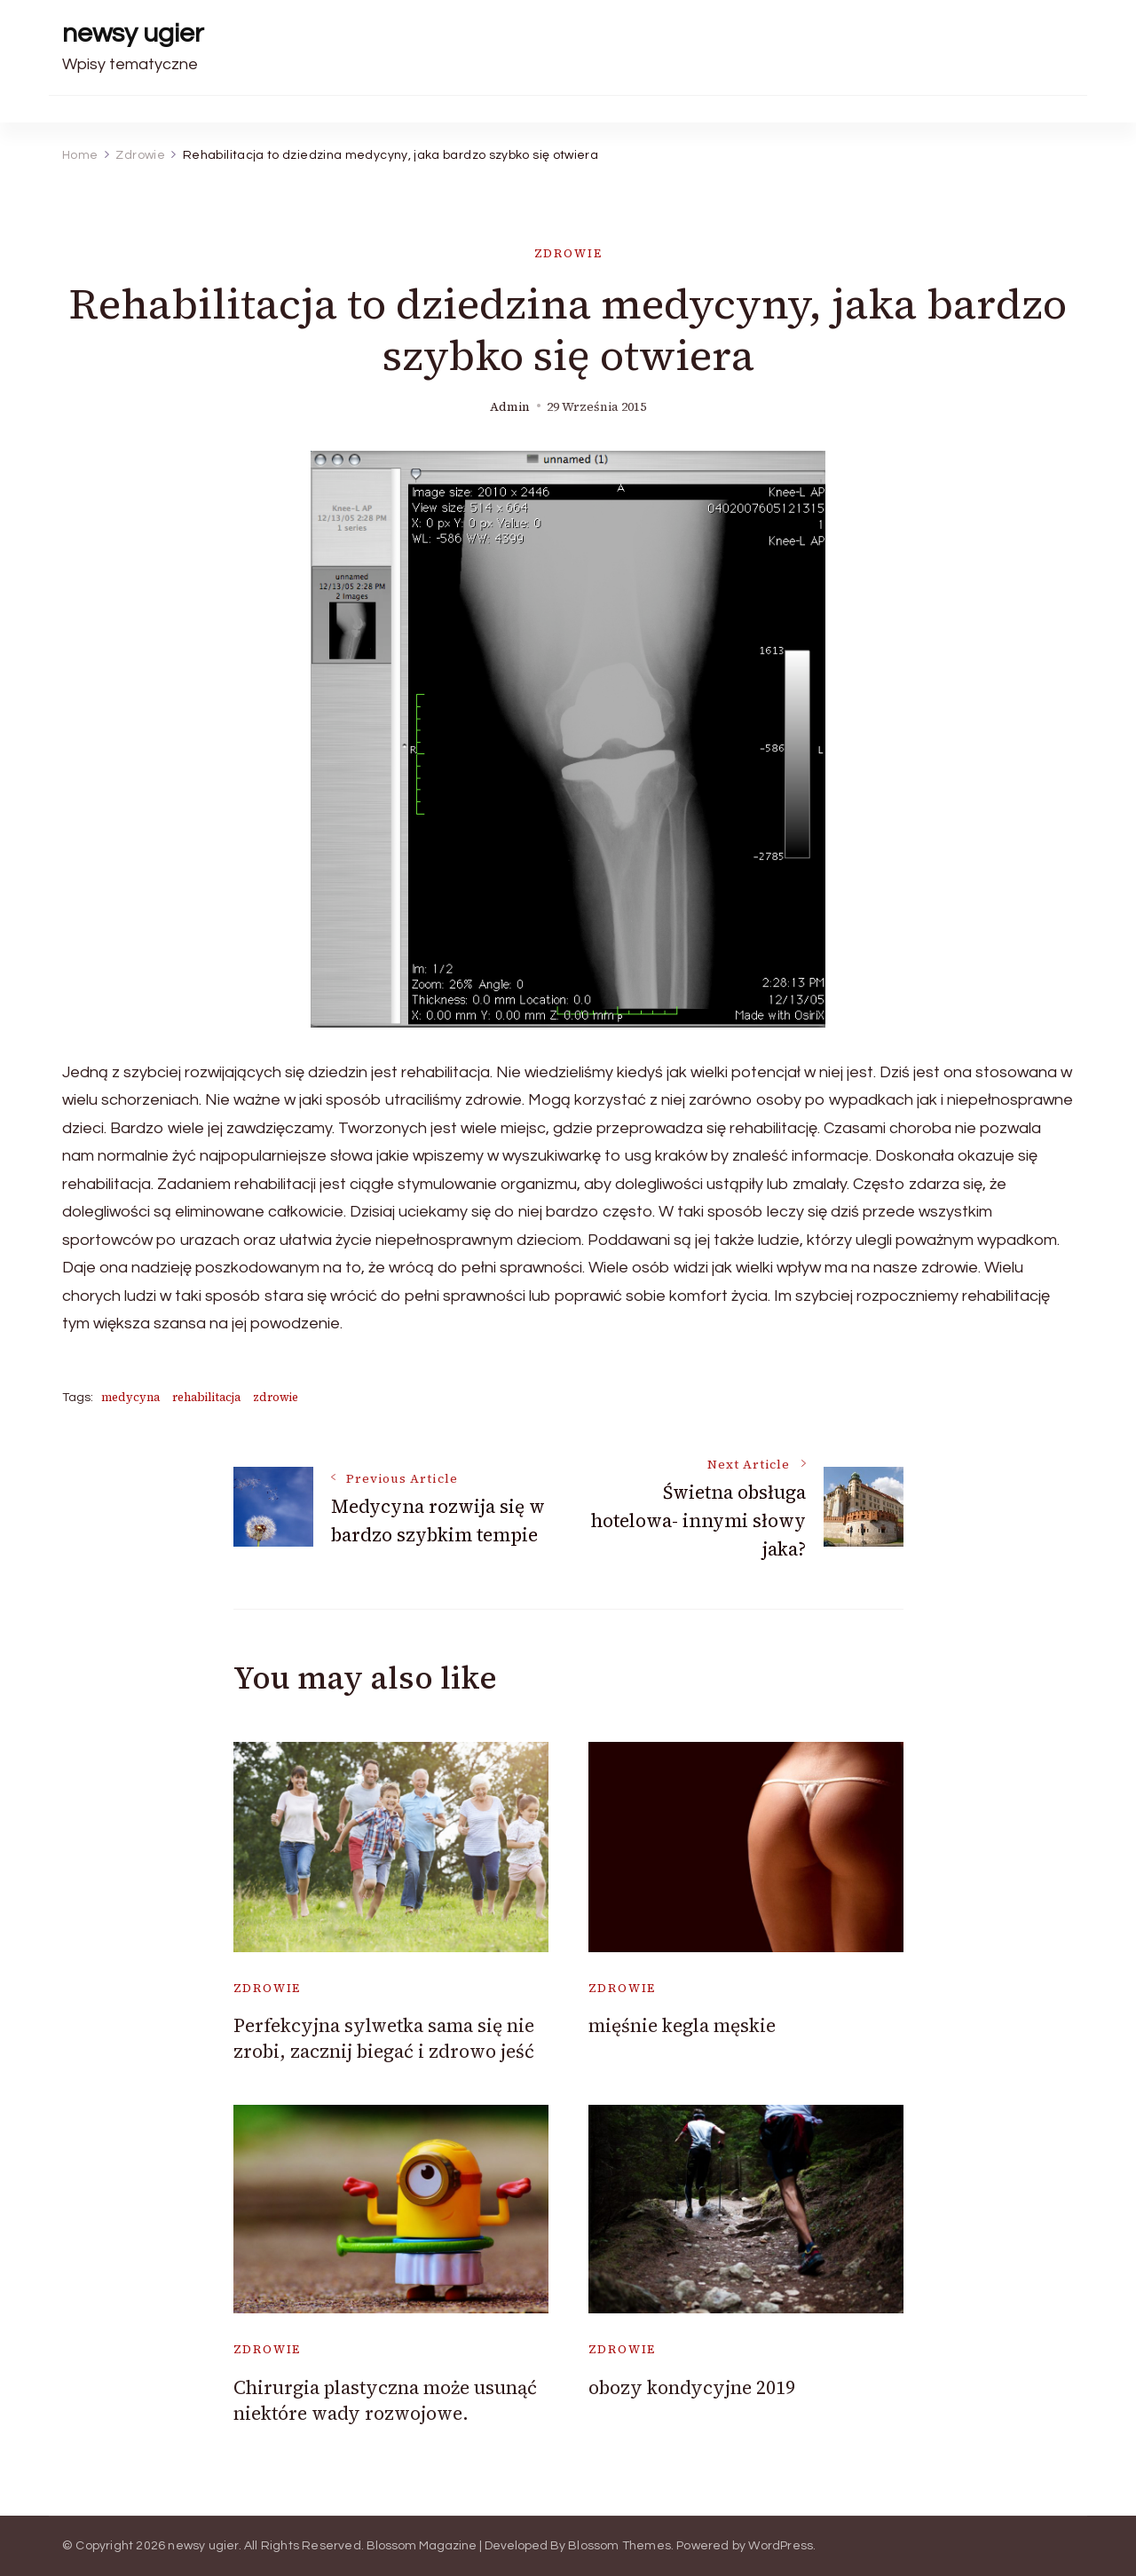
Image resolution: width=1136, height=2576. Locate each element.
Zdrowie (568, 253)
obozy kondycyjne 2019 (691, 2387)
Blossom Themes (619, 2546)
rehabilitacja (206, 1397)
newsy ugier (133, 33)
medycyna (130, 1397)
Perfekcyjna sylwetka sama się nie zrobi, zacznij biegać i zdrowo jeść (383, 2038)
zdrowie (275, 1397)
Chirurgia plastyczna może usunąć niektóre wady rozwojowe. (385, 2400)
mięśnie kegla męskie (682, 2025)
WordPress (780, 2546)
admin (510, 406)
